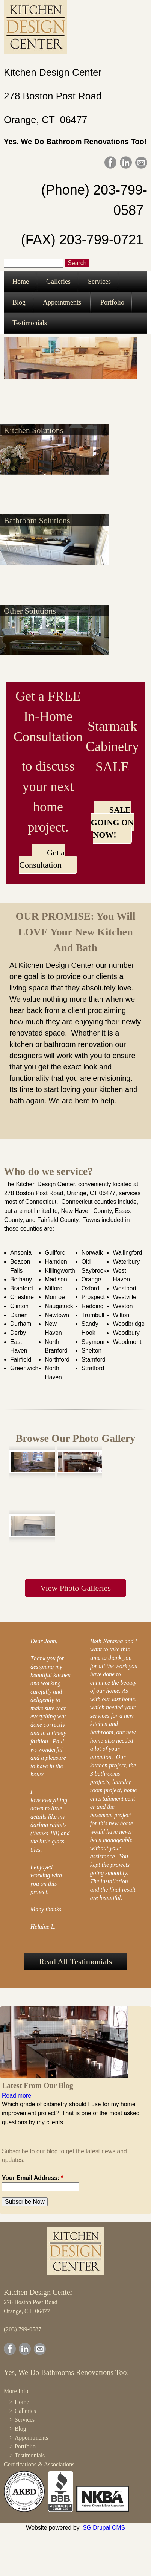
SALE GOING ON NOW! (112, 822)
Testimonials (29, 323)
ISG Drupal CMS (103, 2527)
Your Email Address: (32, 2178)
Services (99, 281)
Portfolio (112, 302)
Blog (19, 302)
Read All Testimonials (75, 1961)
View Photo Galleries (75, 1588)
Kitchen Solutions (33, 430)
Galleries (58, 281)
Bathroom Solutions (37, 520)
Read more (16, 2095)
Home (20, 281)
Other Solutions (30, 610)
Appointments (62, 302)
